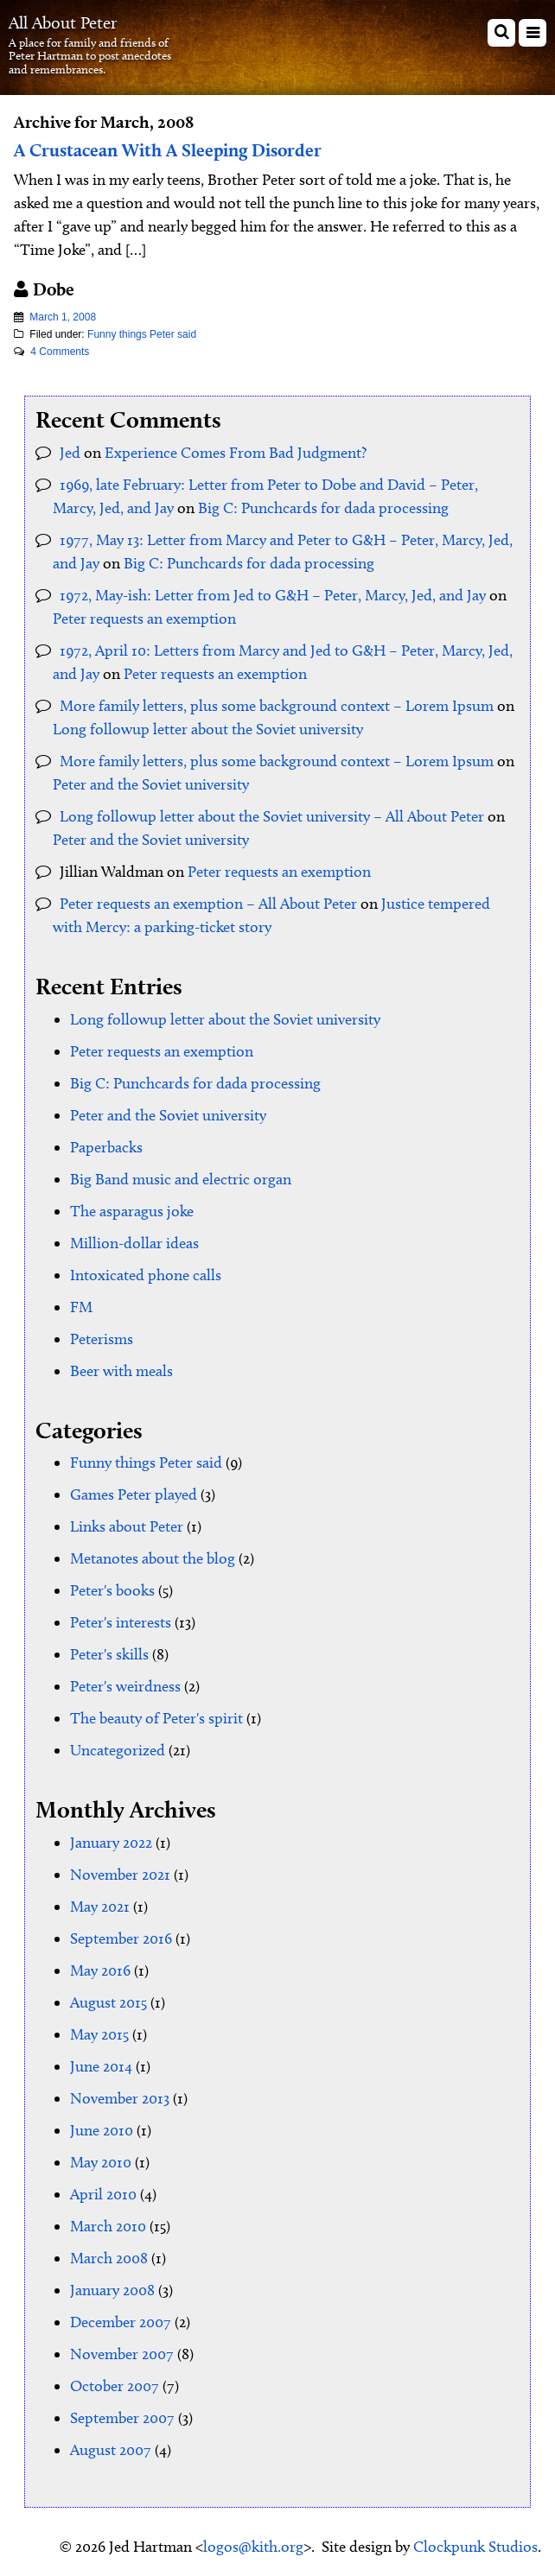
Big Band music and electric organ (180, 1179)
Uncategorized (117, 1750)
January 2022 (111, 1842)
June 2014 (101, 2066)
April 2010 (103, 2194)
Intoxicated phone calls (145, 1275)
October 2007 (114, 2385)
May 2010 (100, 2162)
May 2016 (100, 1970)
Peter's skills (109, 1654)
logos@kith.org (253, 2546)
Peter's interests (120, 1622)
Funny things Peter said (141, 334)
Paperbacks (106, 1147)
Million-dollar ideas (134, 1243)
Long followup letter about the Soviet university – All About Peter (272, 816)
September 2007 (122, 2417)
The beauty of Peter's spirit (156, 1718)
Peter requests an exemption (144, 618)
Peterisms (101, 1338)
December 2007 (120, 2322)
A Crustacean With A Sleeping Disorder (168, 150)
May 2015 (99, 2034)
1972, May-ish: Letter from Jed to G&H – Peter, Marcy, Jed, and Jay (273, 595)
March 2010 (108, 2226)
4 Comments (59, 352)
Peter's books (112, 1590)
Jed (70, 452)
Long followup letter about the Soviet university (208, 729)
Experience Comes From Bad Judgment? (236, 452)
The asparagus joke (132, 1211)
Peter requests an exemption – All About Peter (208, 903)
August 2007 (110, 2449)
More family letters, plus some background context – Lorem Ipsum (277, 705)
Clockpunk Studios (475, 2546)
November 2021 (120, 1874)
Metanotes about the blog (152, 1558)
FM (81, 1307)
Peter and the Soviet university (151, 784)
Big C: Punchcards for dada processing (323, 507)
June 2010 (101, 2130)
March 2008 (109, 2258)
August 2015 (108, 2002)
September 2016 (121, 1938)
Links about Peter (126, 1526)
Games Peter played (133, 1494)
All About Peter (63, 22)
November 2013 (119, 2098)
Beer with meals (121, 1370)
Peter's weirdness (125, 1686)
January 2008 (112, 2290)
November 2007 (122, 2353)
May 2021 (100, 1906)
